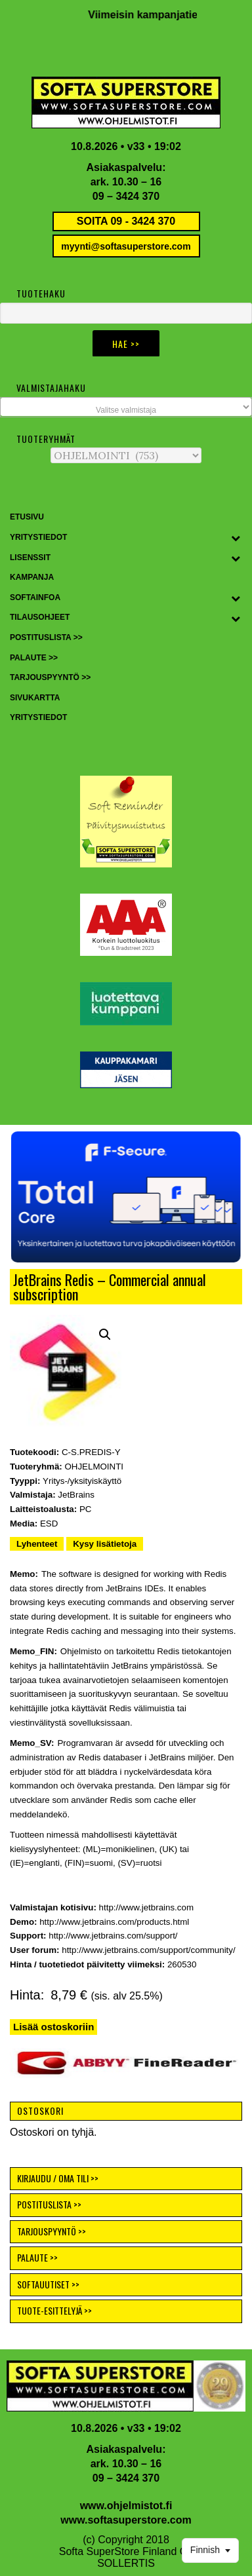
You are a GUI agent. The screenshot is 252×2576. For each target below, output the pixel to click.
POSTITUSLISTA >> (49, 2204)
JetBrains (76, 1495)
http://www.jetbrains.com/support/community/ (148, 1950)
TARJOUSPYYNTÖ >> (51, 2231)
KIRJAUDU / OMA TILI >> (57, 2178)
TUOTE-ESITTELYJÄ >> (54, 2310)
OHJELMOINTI (93, 1466)
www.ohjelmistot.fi (126, 2505)
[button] (126, 1196)
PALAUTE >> (37, 2257)
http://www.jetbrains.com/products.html (114, 1922)
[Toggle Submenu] (235, 538)
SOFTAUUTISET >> (48, 2284)
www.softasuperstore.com (125, 2520)
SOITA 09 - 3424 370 (126, 221)
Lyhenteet (36, 1544)
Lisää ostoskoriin (53, 2026)
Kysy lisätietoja (104, 1544)
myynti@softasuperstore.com (125, 246)
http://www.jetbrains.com (146, 1907)
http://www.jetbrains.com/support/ (113, 1936)
